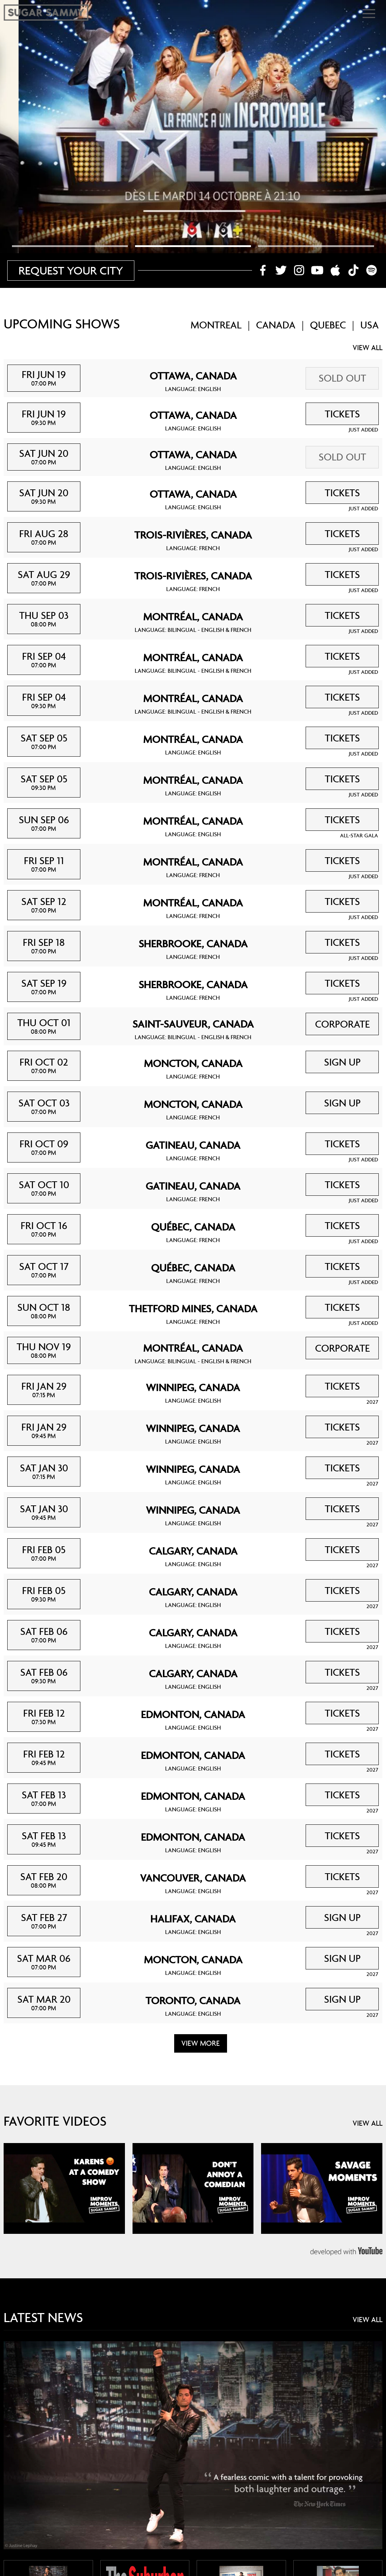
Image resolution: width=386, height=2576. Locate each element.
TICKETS (342, 414)
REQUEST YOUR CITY (70, 270)
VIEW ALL (367, 347)
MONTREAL (216, 325)
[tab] (70, 246)
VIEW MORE (200, 2043)
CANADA (275, 325)
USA (369, 325)
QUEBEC (328, 325)
